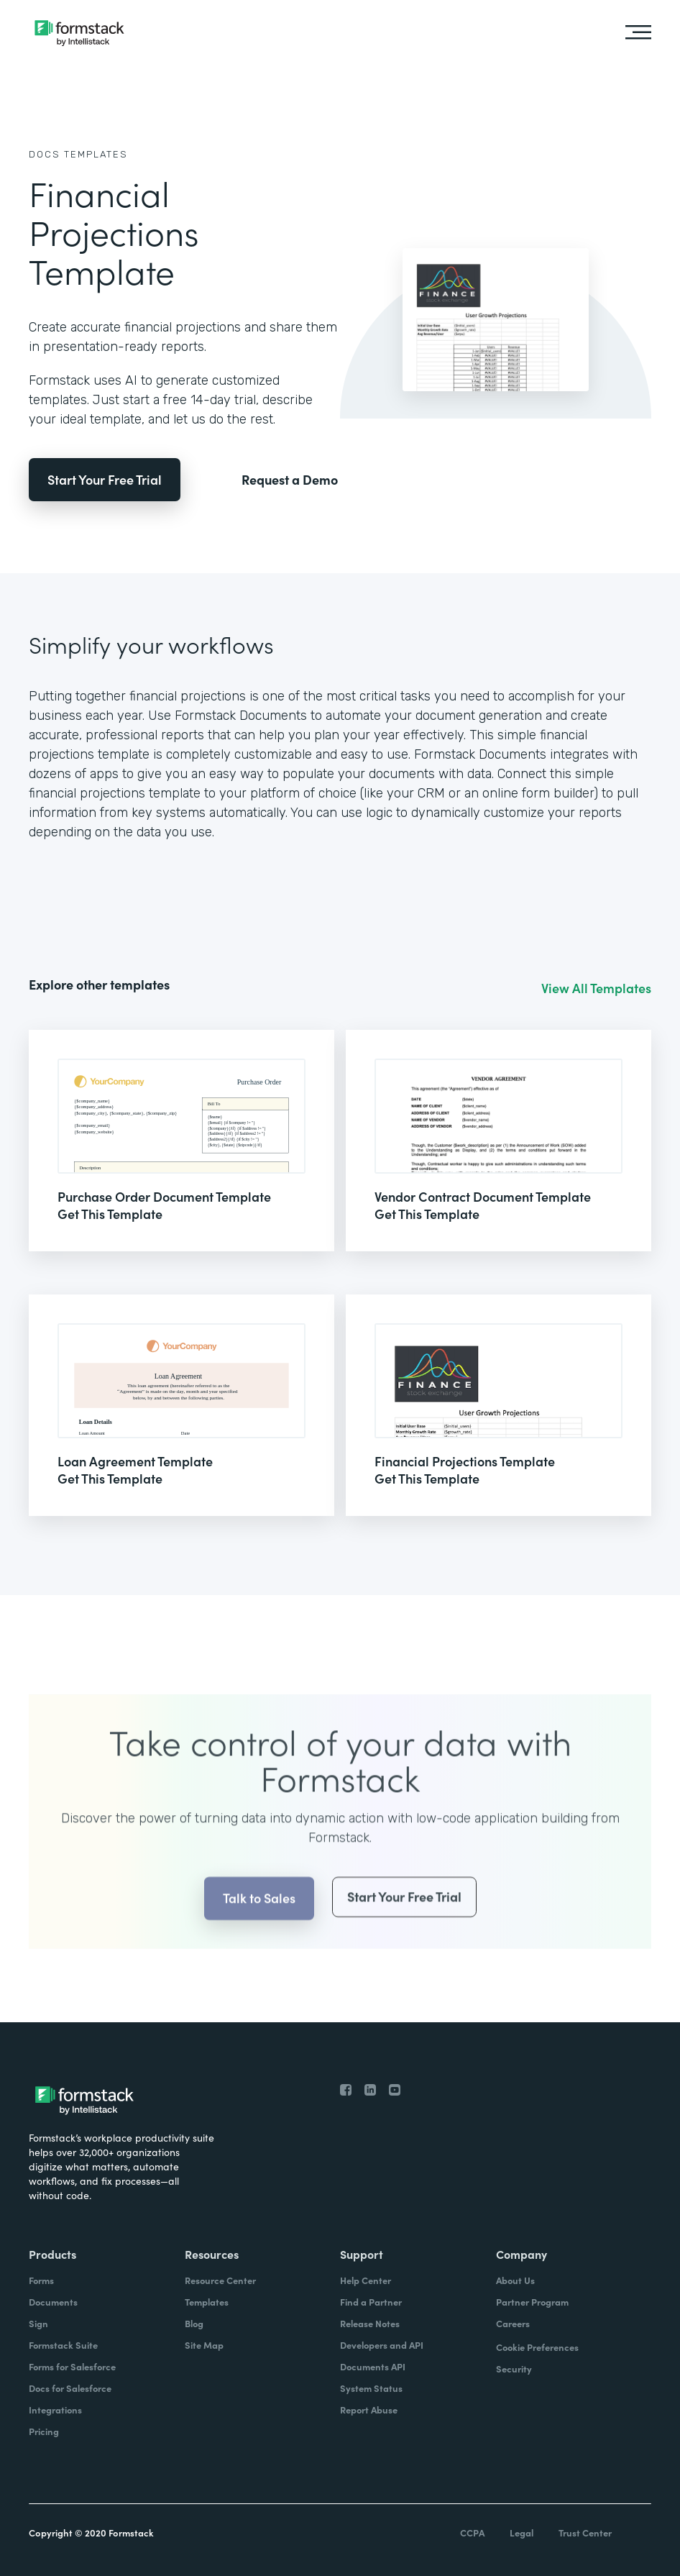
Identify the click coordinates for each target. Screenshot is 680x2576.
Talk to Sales (259, 1926)
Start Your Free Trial (104, 479)
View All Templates (596, 988)
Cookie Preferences (537, 2347)
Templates (96, 154)
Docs (44, 154)
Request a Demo (290, 479)
